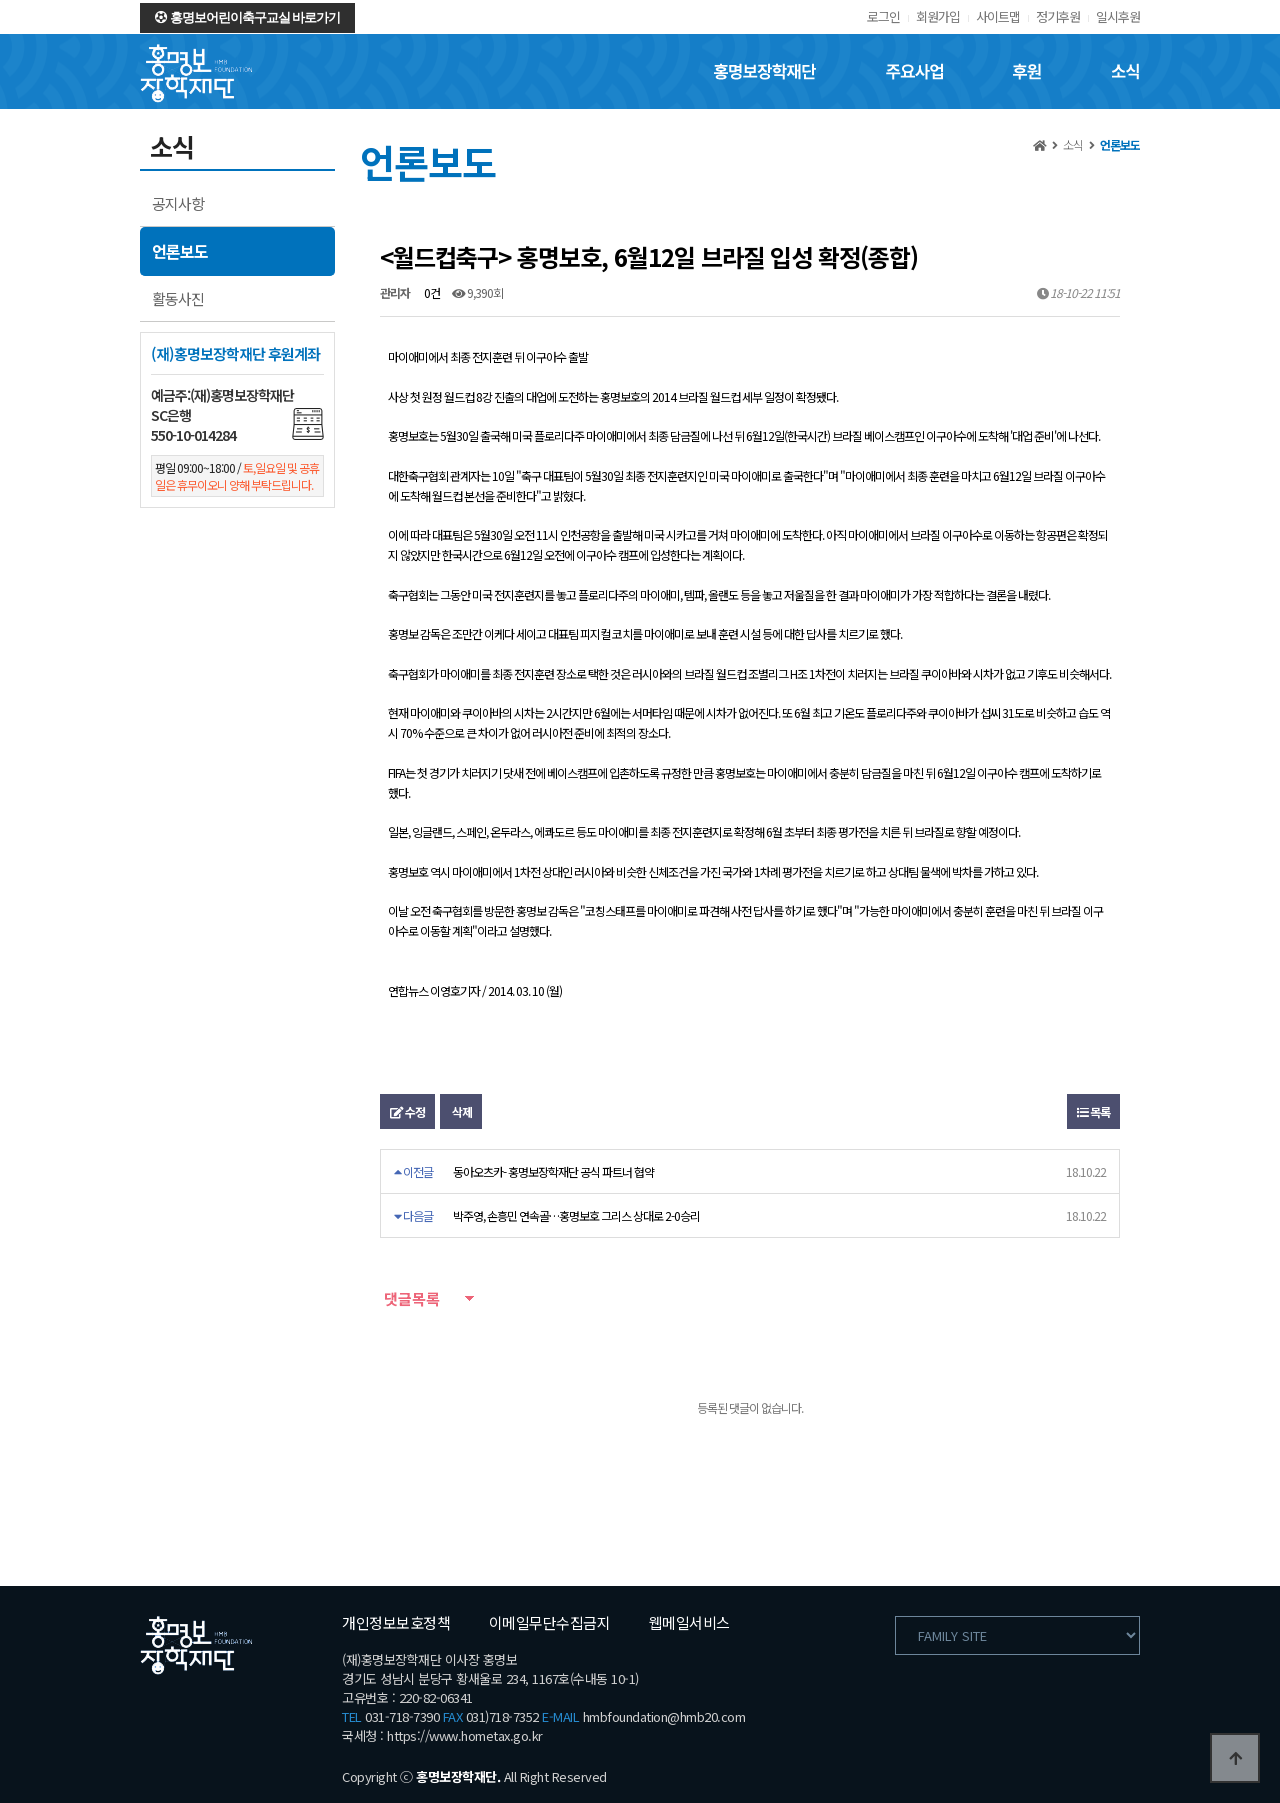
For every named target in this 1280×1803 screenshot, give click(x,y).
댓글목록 (410, 1298)
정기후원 (1058, 16)
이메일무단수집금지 (550, 1622)
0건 (431, 292)
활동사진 (178, 298)
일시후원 (1118, 16)
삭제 (461, 1111)
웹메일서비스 (689, 1622)
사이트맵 (998, 16)
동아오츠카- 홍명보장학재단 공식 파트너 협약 (553, 1171)
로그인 (883, 16)
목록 (1093, 1111)
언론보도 (180, 251)
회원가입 (938, 16)
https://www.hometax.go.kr (465, 1735)
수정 (407, 1111)
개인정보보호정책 (396, 1622)
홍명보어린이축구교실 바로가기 (247, 17)
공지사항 (178, 203)
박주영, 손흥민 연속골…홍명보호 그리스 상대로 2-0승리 (576, 1215)
